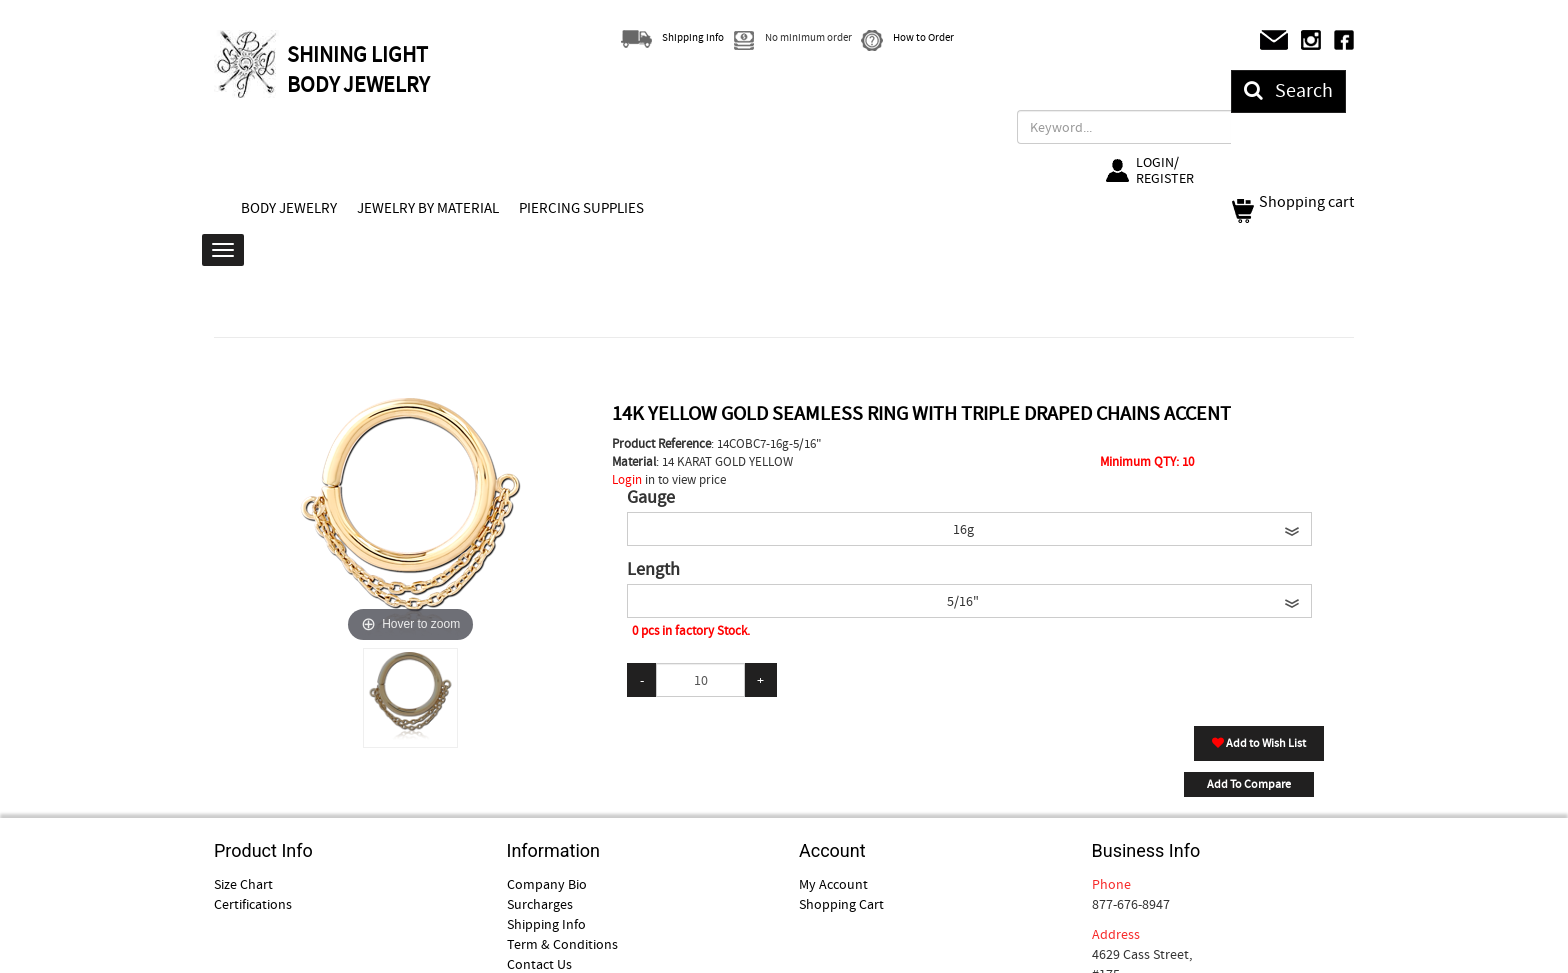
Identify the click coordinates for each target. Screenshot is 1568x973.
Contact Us (539, 964)
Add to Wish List (1259, 743)
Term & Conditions (562, 944)
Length (653, 570)
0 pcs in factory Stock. (691, 630)
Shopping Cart (841, 904)
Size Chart (243, 884)
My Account (833, 884)
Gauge (651, 498)
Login (627, 479)
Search (1288, 90)
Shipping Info (546, 924)
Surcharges (540, 904)
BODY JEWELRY (289, 208)
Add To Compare (1249, 784)
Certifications (253, 904)
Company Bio (547, 884)
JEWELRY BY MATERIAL (428, 208)
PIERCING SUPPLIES (581, 208)
